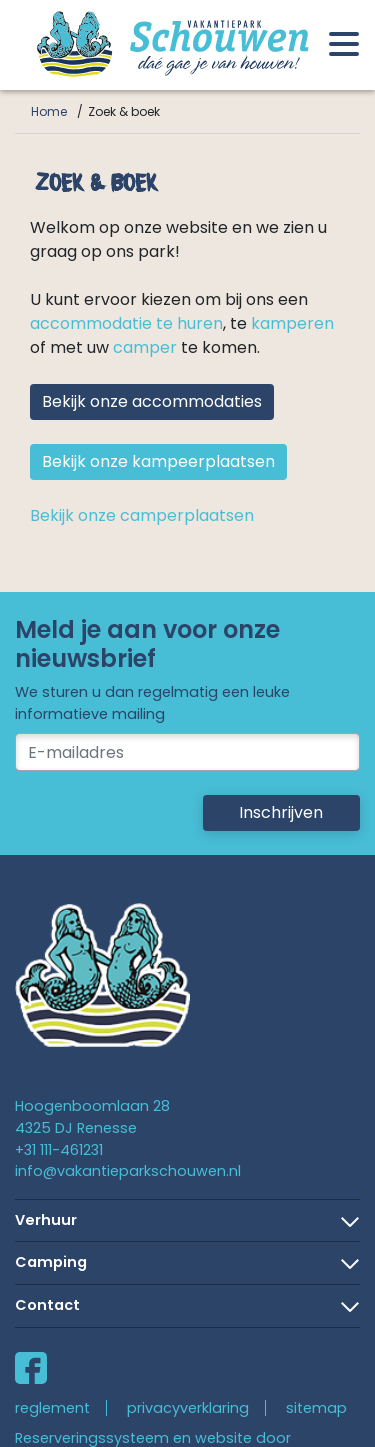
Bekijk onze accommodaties (152, 401)
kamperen (292, 323)
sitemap (316, 1408)
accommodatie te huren (126, 323)
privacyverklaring (188, 1408)
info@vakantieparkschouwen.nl (128, 1171)
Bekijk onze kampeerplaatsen (158, 461)
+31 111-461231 (59, 1150)
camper (145, 347)
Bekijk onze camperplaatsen (142, 515)
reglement (52, 1408)
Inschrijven (281, 812)
